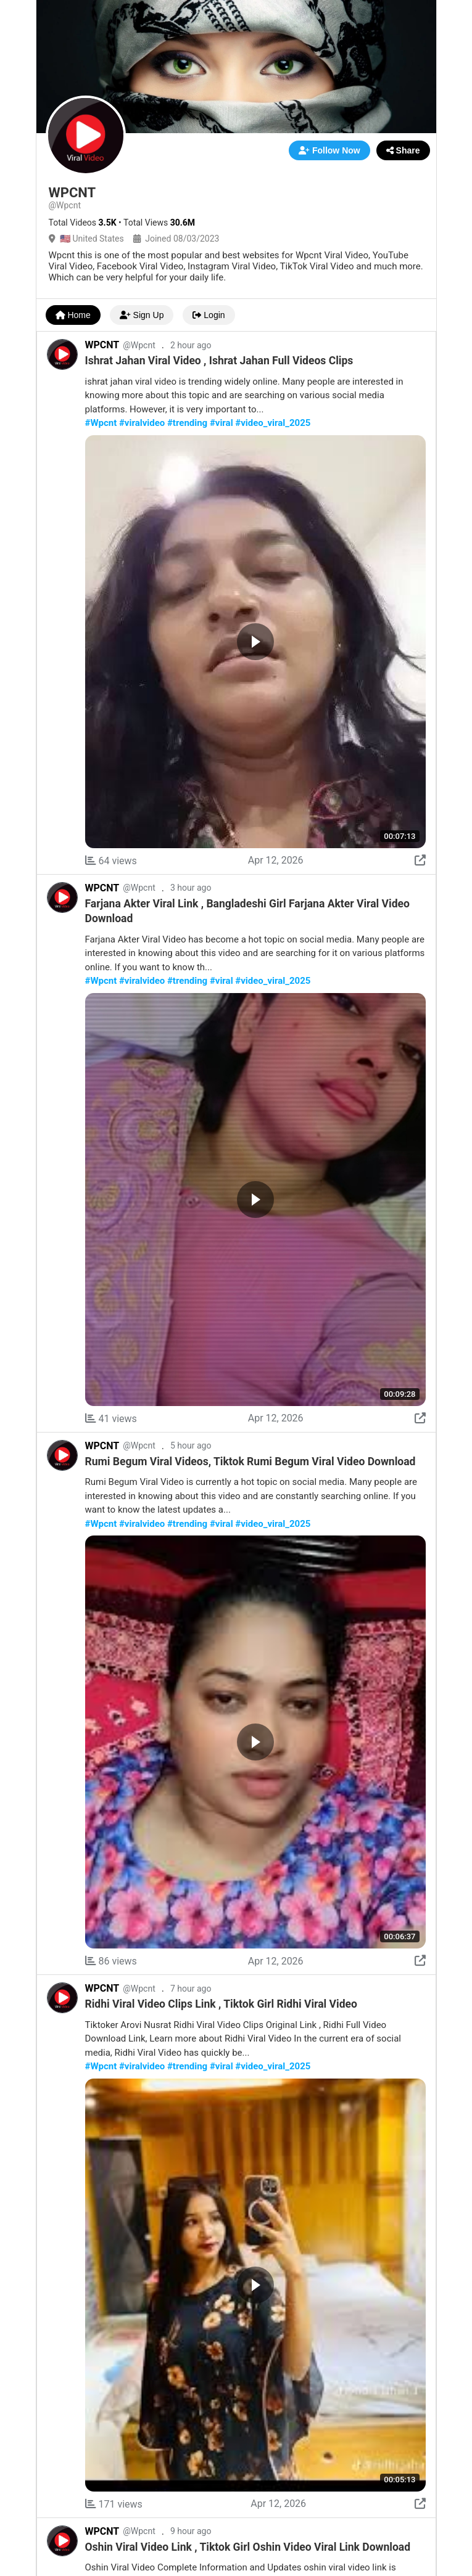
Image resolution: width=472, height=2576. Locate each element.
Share (403, 150)
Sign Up (142, 315)
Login (209, 315)
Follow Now (329, 150)
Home (73, 315)
